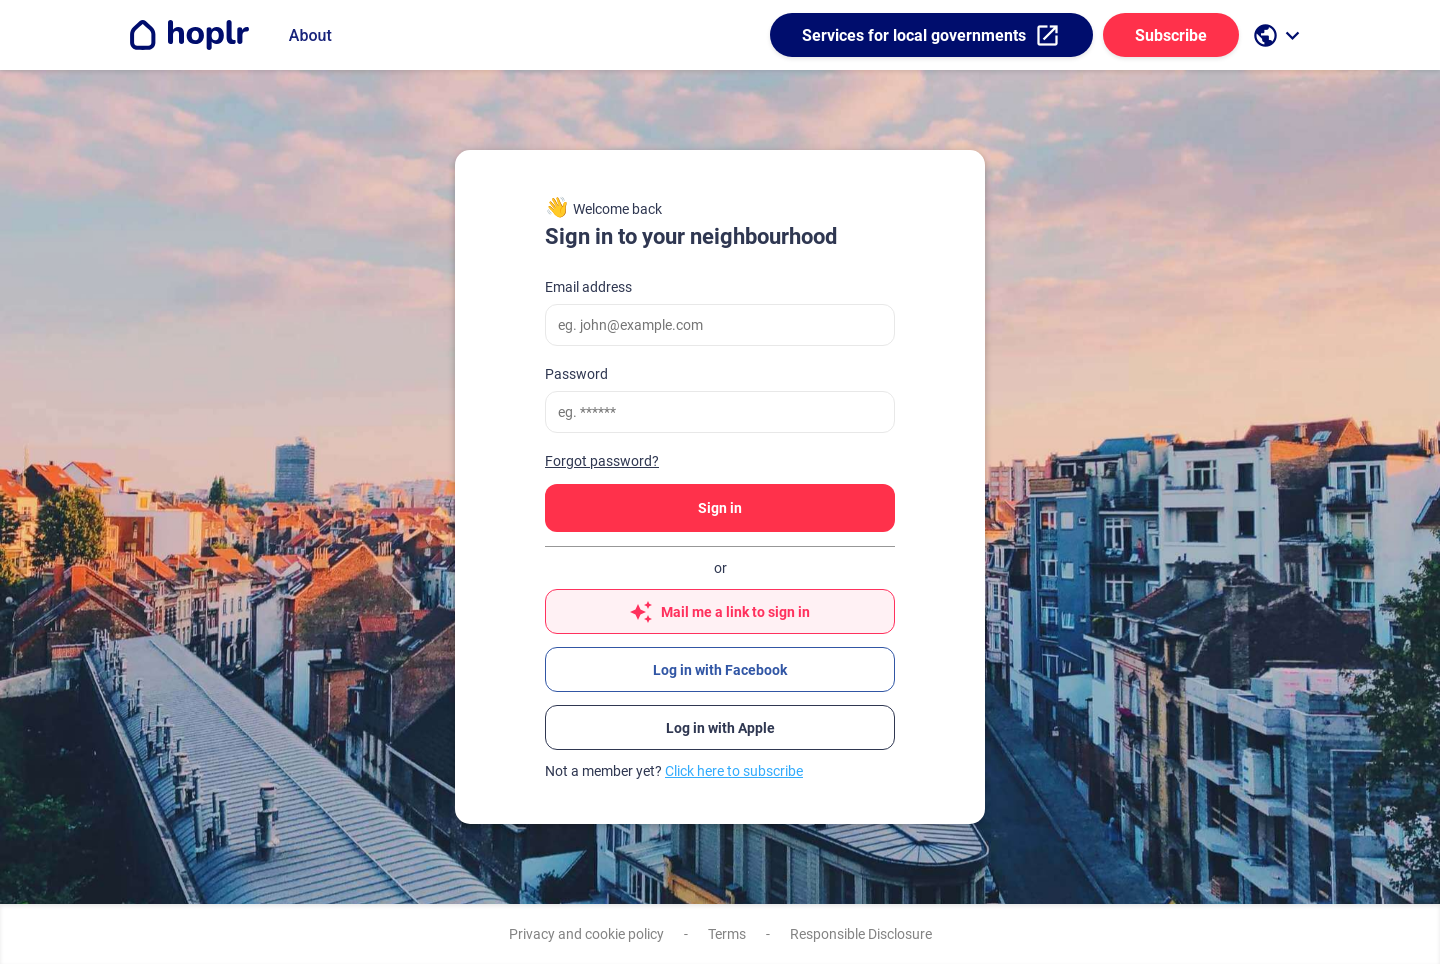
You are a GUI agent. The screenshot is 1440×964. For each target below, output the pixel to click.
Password (576, 374)
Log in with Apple (720, 728)
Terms (727, 934)
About (310, 35)
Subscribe (1171, 35)
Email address (588, 287)
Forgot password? (602, 461)
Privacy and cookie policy (586, 934)
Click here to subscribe (734, 771)
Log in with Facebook (720, 670)
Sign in (720, 508)
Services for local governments (931, 35)
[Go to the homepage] (188, 35)
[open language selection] (1279, 35)
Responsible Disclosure (861, 934)
